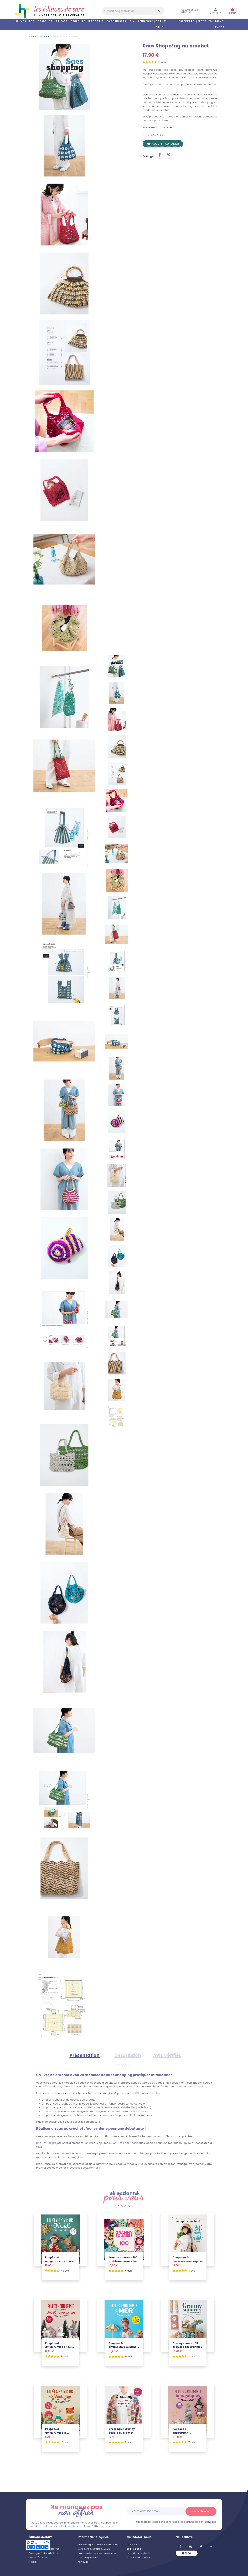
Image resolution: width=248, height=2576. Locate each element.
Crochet (45, 21)
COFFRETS (187, 21)
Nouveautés (24, 21)
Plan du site (84, 2561)
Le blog (32, 2561)
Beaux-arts (162, 24)
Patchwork (116, 21)
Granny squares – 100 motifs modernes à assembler (123, 2261)
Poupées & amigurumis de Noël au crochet (60, 2261)
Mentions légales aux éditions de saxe (97, 2544)
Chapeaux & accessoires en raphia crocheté (187, 2261)
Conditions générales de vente (94, 2548)
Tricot (62, 21)
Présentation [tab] (84, 2055)
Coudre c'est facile (38, 2557)
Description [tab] (127, 2055)
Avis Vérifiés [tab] (167, 2055)
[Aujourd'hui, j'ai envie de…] (133, 11)
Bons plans (220, 24)
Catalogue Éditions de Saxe (43, 2553)
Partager (159, 157)
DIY (132, 21)
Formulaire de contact (138, 2557)
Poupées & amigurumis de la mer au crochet (123, 2346)
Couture (77, 21)
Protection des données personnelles (97, 2553)
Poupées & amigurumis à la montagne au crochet (59, 2432)
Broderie (96, 21)
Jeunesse (145, 21)
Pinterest (168, 157)
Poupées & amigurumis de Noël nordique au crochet (59, 2346)
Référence (150, 127)
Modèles (205, 21)
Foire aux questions (88, 2557)
